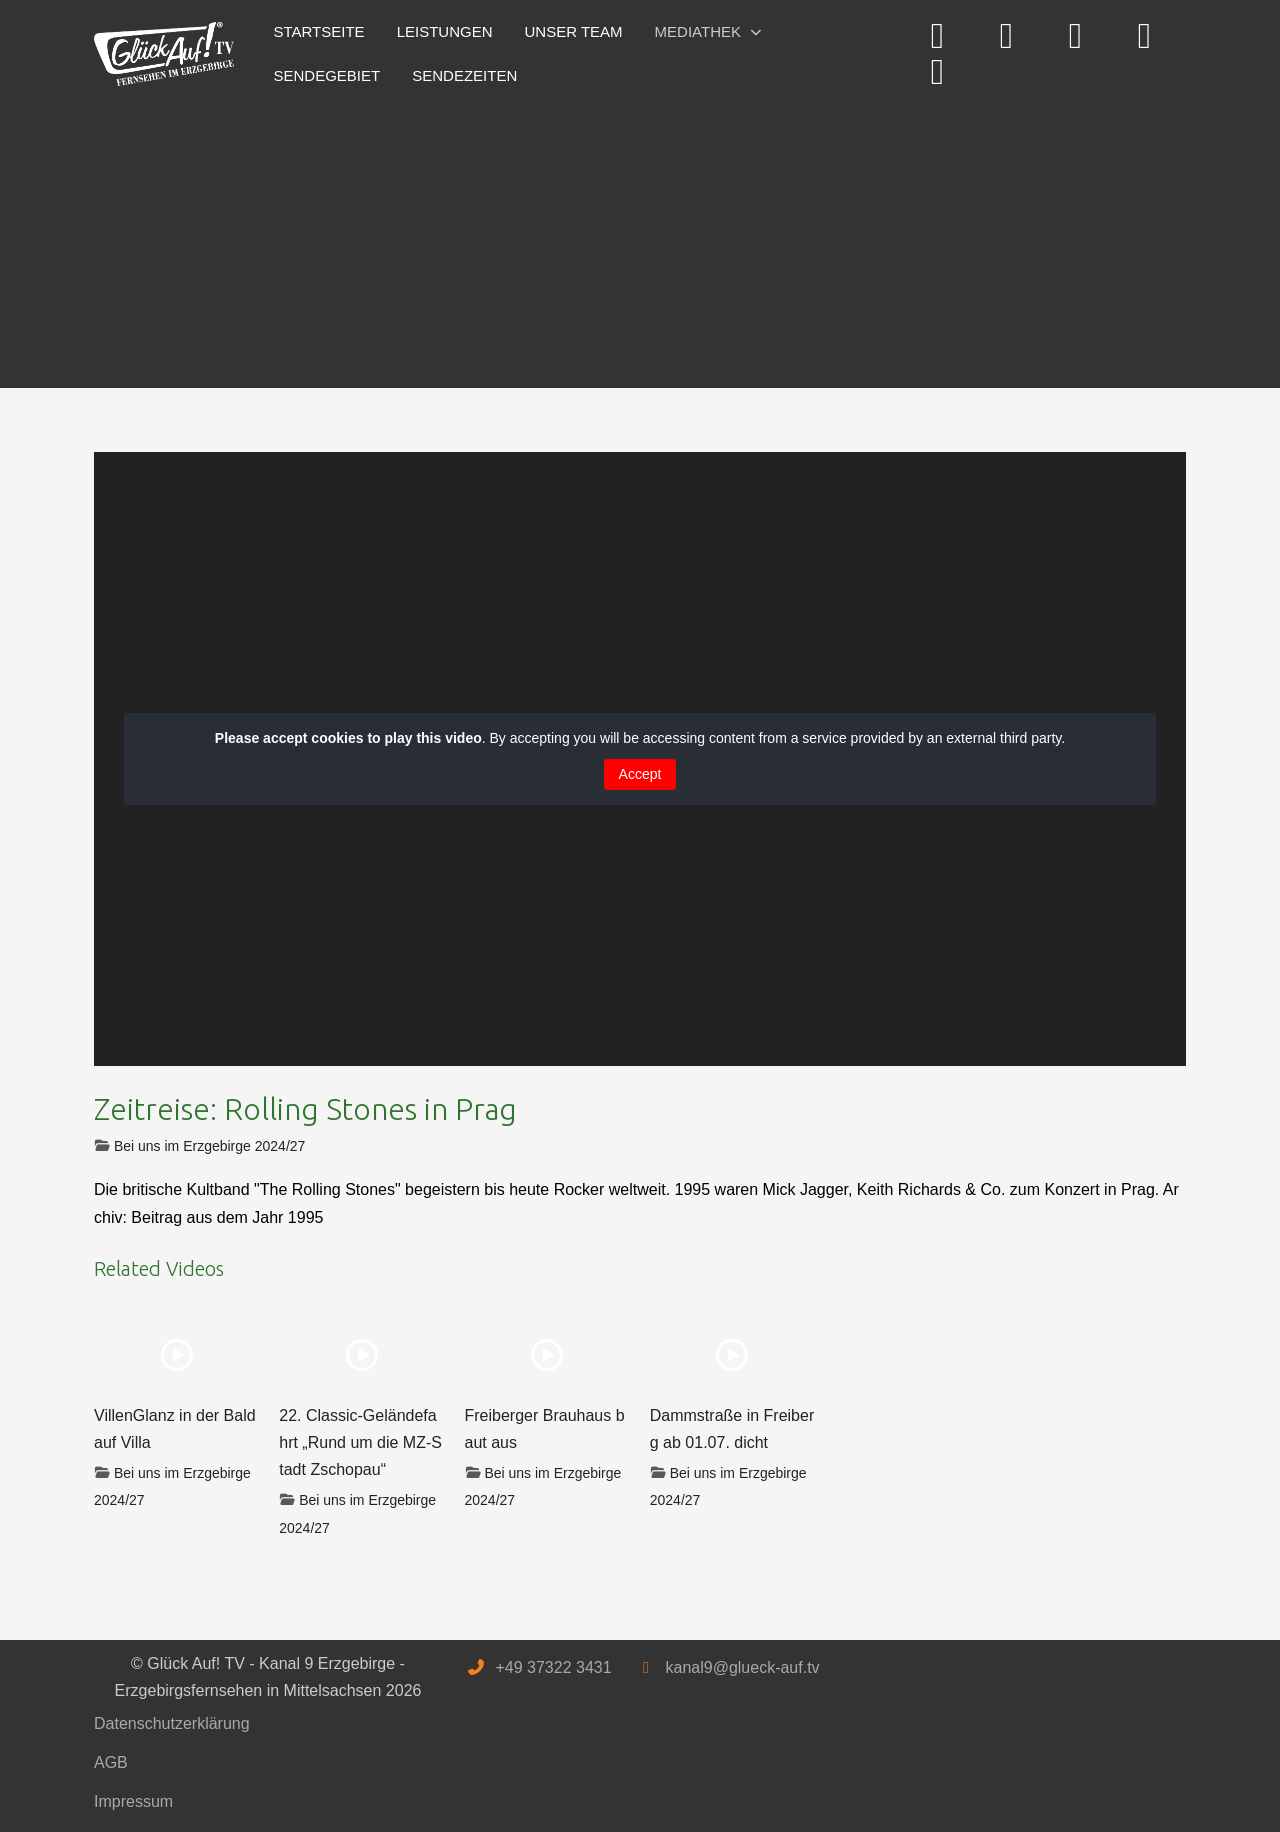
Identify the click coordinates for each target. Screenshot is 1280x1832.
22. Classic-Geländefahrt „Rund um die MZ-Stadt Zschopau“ (360, 1442)
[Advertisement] (640, 238)
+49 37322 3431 (553, 1667)
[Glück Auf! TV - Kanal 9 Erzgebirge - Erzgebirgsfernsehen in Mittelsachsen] (164, 54)
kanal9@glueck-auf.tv (742, 1667)
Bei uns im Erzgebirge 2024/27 (209, 1146)
